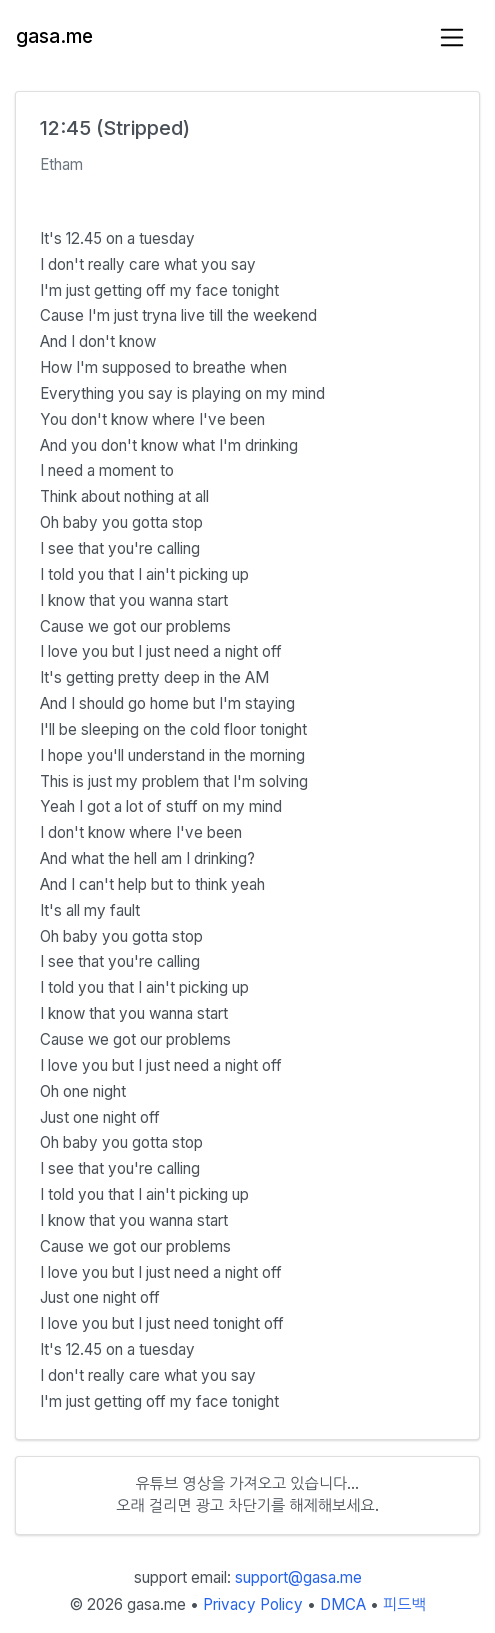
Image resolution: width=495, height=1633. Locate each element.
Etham (61, 164)
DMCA (343, 1604)
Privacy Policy (253, 1604)
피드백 (404, 1604)
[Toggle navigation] (452, 37)
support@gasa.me (298, 1577)
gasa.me (54, 36)
